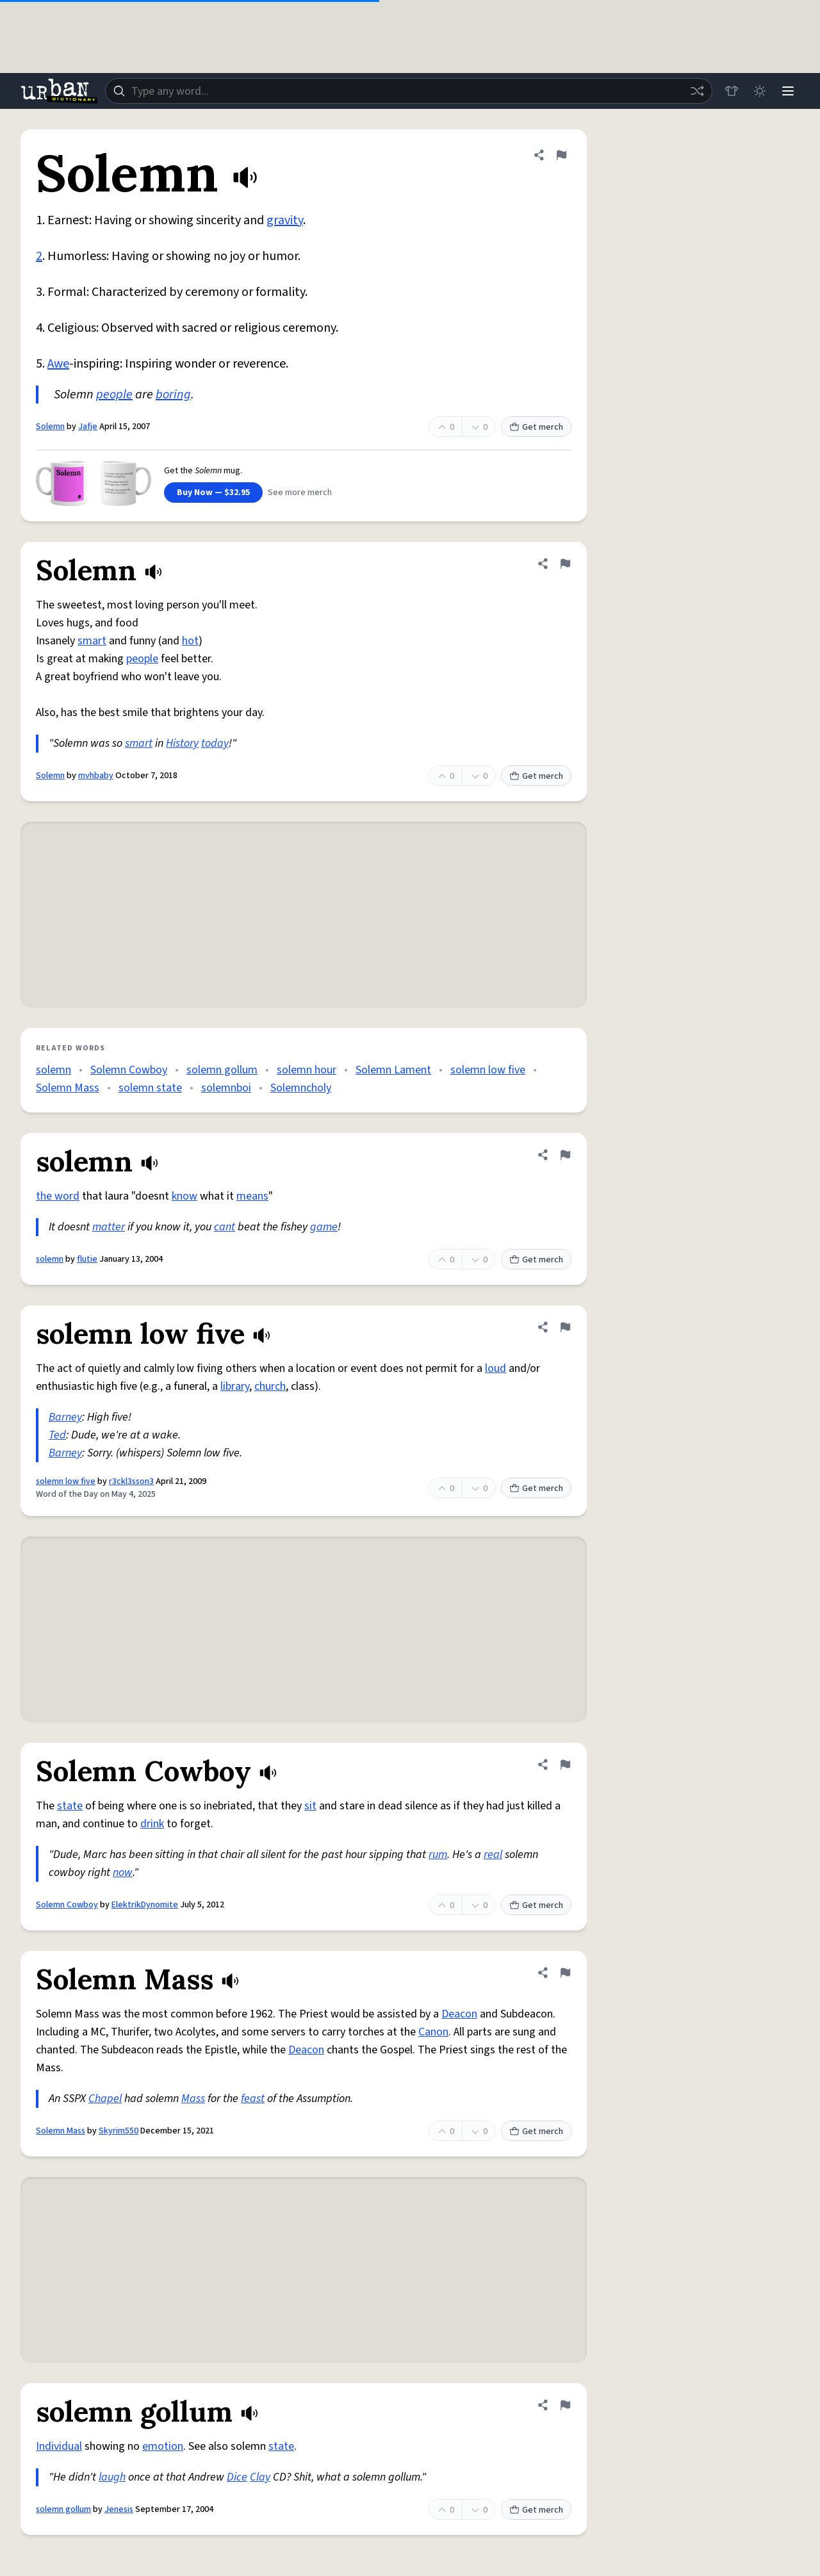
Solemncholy (300, 1088)
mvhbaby (95, 775)
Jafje (87, 426)
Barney (65, 1417)
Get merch (536, 427)
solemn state (150, 1088)
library (234, 1386)
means (252, 1196)
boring (173, 395)
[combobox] (408, 91)
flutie (87, 1259)
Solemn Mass (67, 1088)
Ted (57, 1435)
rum (438, 1854)
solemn (53, 1070)
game (324, 1227)
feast (253, 2099)
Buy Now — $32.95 (213, 492)
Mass (193, 2099)
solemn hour (306, 1070)
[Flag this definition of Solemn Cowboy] (565, 1764)
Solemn (50, 426)
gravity (284, 220)
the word (57, 1196)
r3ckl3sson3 (131, 1481)
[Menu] (788, 90)
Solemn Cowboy (128, 1070)
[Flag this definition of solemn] (565, 1155)
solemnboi (226, 1088)
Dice (237, 2477)
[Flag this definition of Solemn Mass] (565, 1972)
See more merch (300, 492)
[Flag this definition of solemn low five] (565, 1327)
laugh (112, 2477)
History (182, 743)
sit (310, 1806)
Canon (433, 2032)
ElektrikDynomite (144, 1904)
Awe (58, 364)
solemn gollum (222, 1070)
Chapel (105, 2099)
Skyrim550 (118, 2130)
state (70, 1806)
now (123, 1872)
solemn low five (487, 1070)
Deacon (459, 2014)
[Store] (731, 90)
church (270, 1386)
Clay (260, 2477)
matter (108, 1227)
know (184, 1196)
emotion (162, 2446)
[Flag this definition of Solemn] (561, 155)
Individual (59, 2446)
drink (152, 1824)
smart (92, 641)
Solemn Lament (393, 1070)
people (114, 395)
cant (224, 1227)
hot (190, 641)
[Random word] (697, 91)
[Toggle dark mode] (759, 90)
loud (495, 1368)
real (493, 1854)
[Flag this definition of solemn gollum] (565, 2405)
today (215, 743)
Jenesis (118, 2509)
